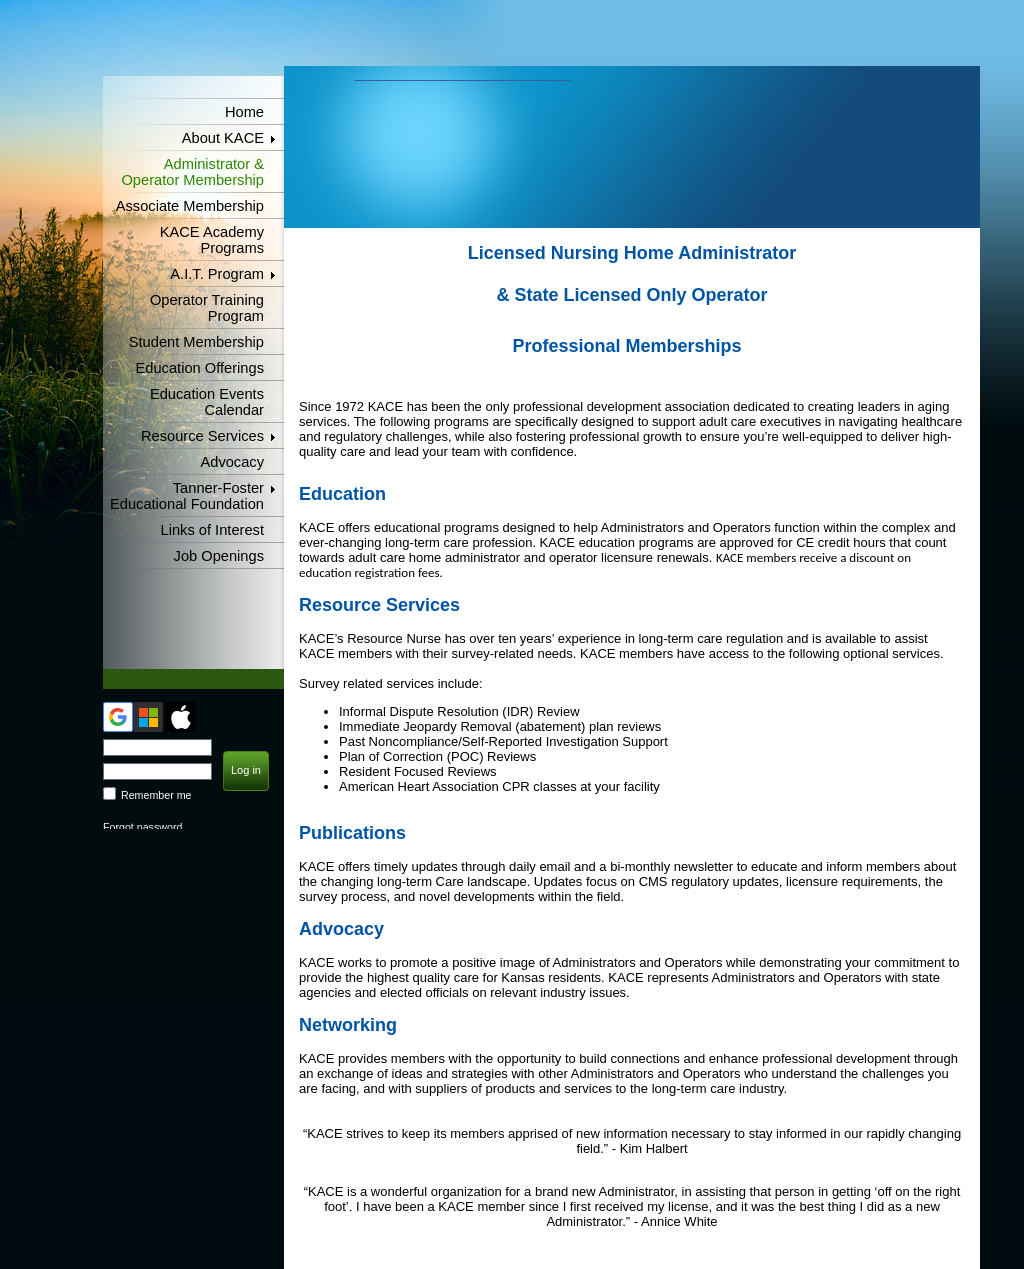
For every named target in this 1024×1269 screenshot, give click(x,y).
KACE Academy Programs (212, 240)
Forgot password (142, 827)
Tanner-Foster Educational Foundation (187, 496)
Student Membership (196, 342)
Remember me (156, 795)
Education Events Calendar (207, 402)
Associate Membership (190, 206)
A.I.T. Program (217, 274)
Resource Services (202, 436)
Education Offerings (200, 368)
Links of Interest (212, 530)
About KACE (223, 138)
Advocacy (232, 462)
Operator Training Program (207, 308)
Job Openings (219, 556)
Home (244, 112)
